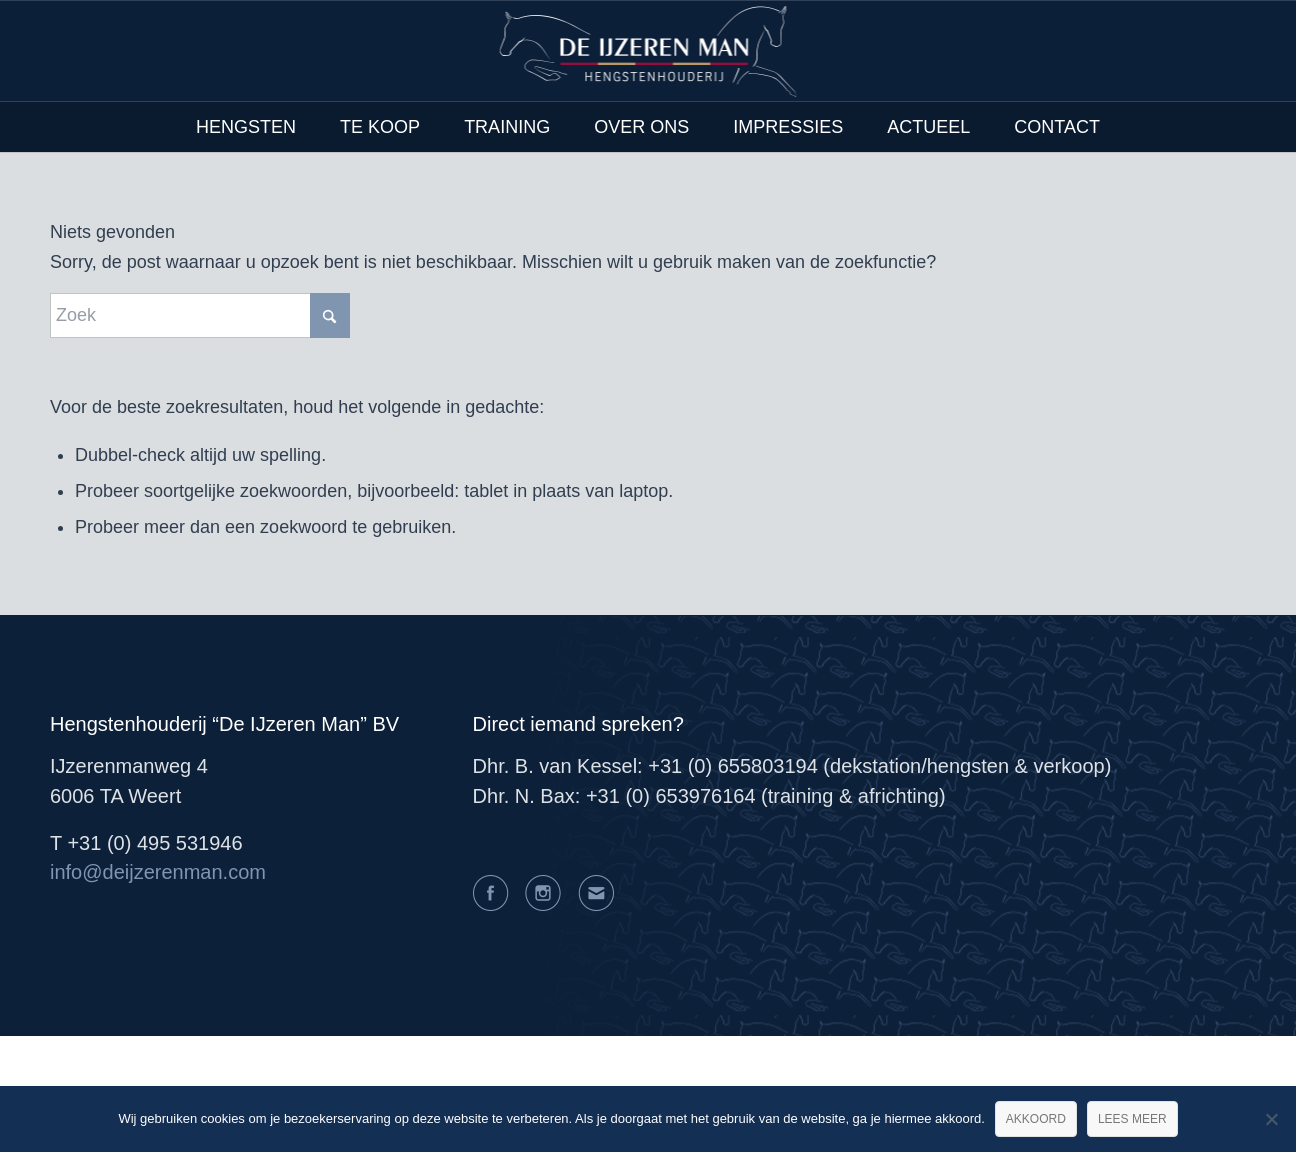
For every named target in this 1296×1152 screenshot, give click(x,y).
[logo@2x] (648, 51)
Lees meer (1132, 1119)
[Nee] (1271, 1119)
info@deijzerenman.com (158, 872)
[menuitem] (246, 127)
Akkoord (1036, 1119)
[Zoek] (200, 315)
